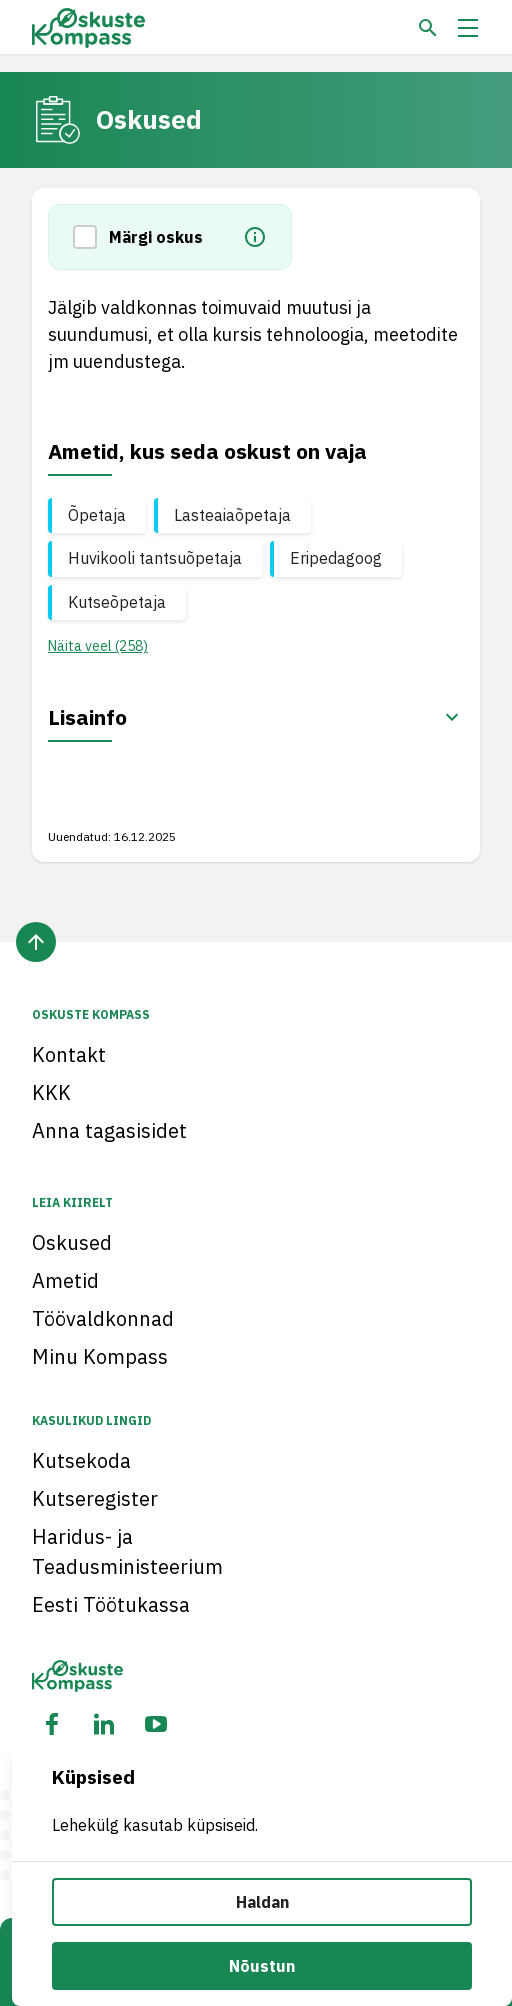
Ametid (65, 1280)
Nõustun (262, 1966)
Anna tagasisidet (109, 1130)
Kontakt (69, 1054)
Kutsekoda (81, 1460)
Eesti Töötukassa (111, 1604)
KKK (51, 1092)
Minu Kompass (100, 1356)
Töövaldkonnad (103, 1318)
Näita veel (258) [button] (98, 646)
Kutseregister (95, 1498)
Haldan (262, 1902)
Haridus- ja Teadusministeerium (127, 1551)
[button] (91, 237)
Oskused (72, 1242)
